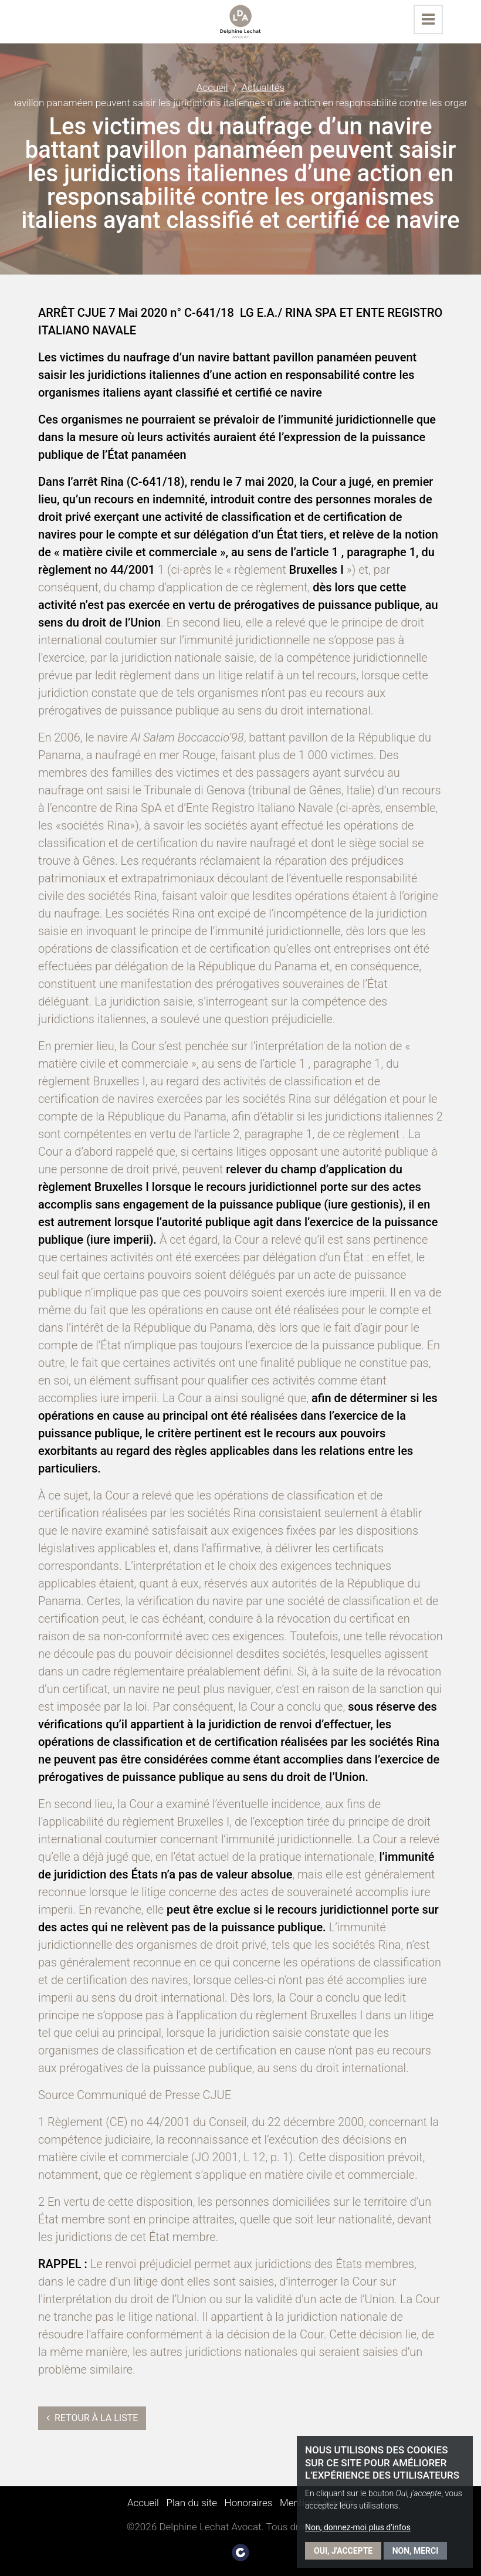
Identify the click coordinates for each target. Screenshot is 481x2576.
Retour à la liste (92, 2417)
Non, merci (415, 2550)
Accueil (212, 87)
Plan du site (191, 2503)
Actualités (262, 87)
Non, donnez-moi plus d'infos (358, 2527)
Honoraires (249, 2503)
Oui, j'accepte (343, 2550)
